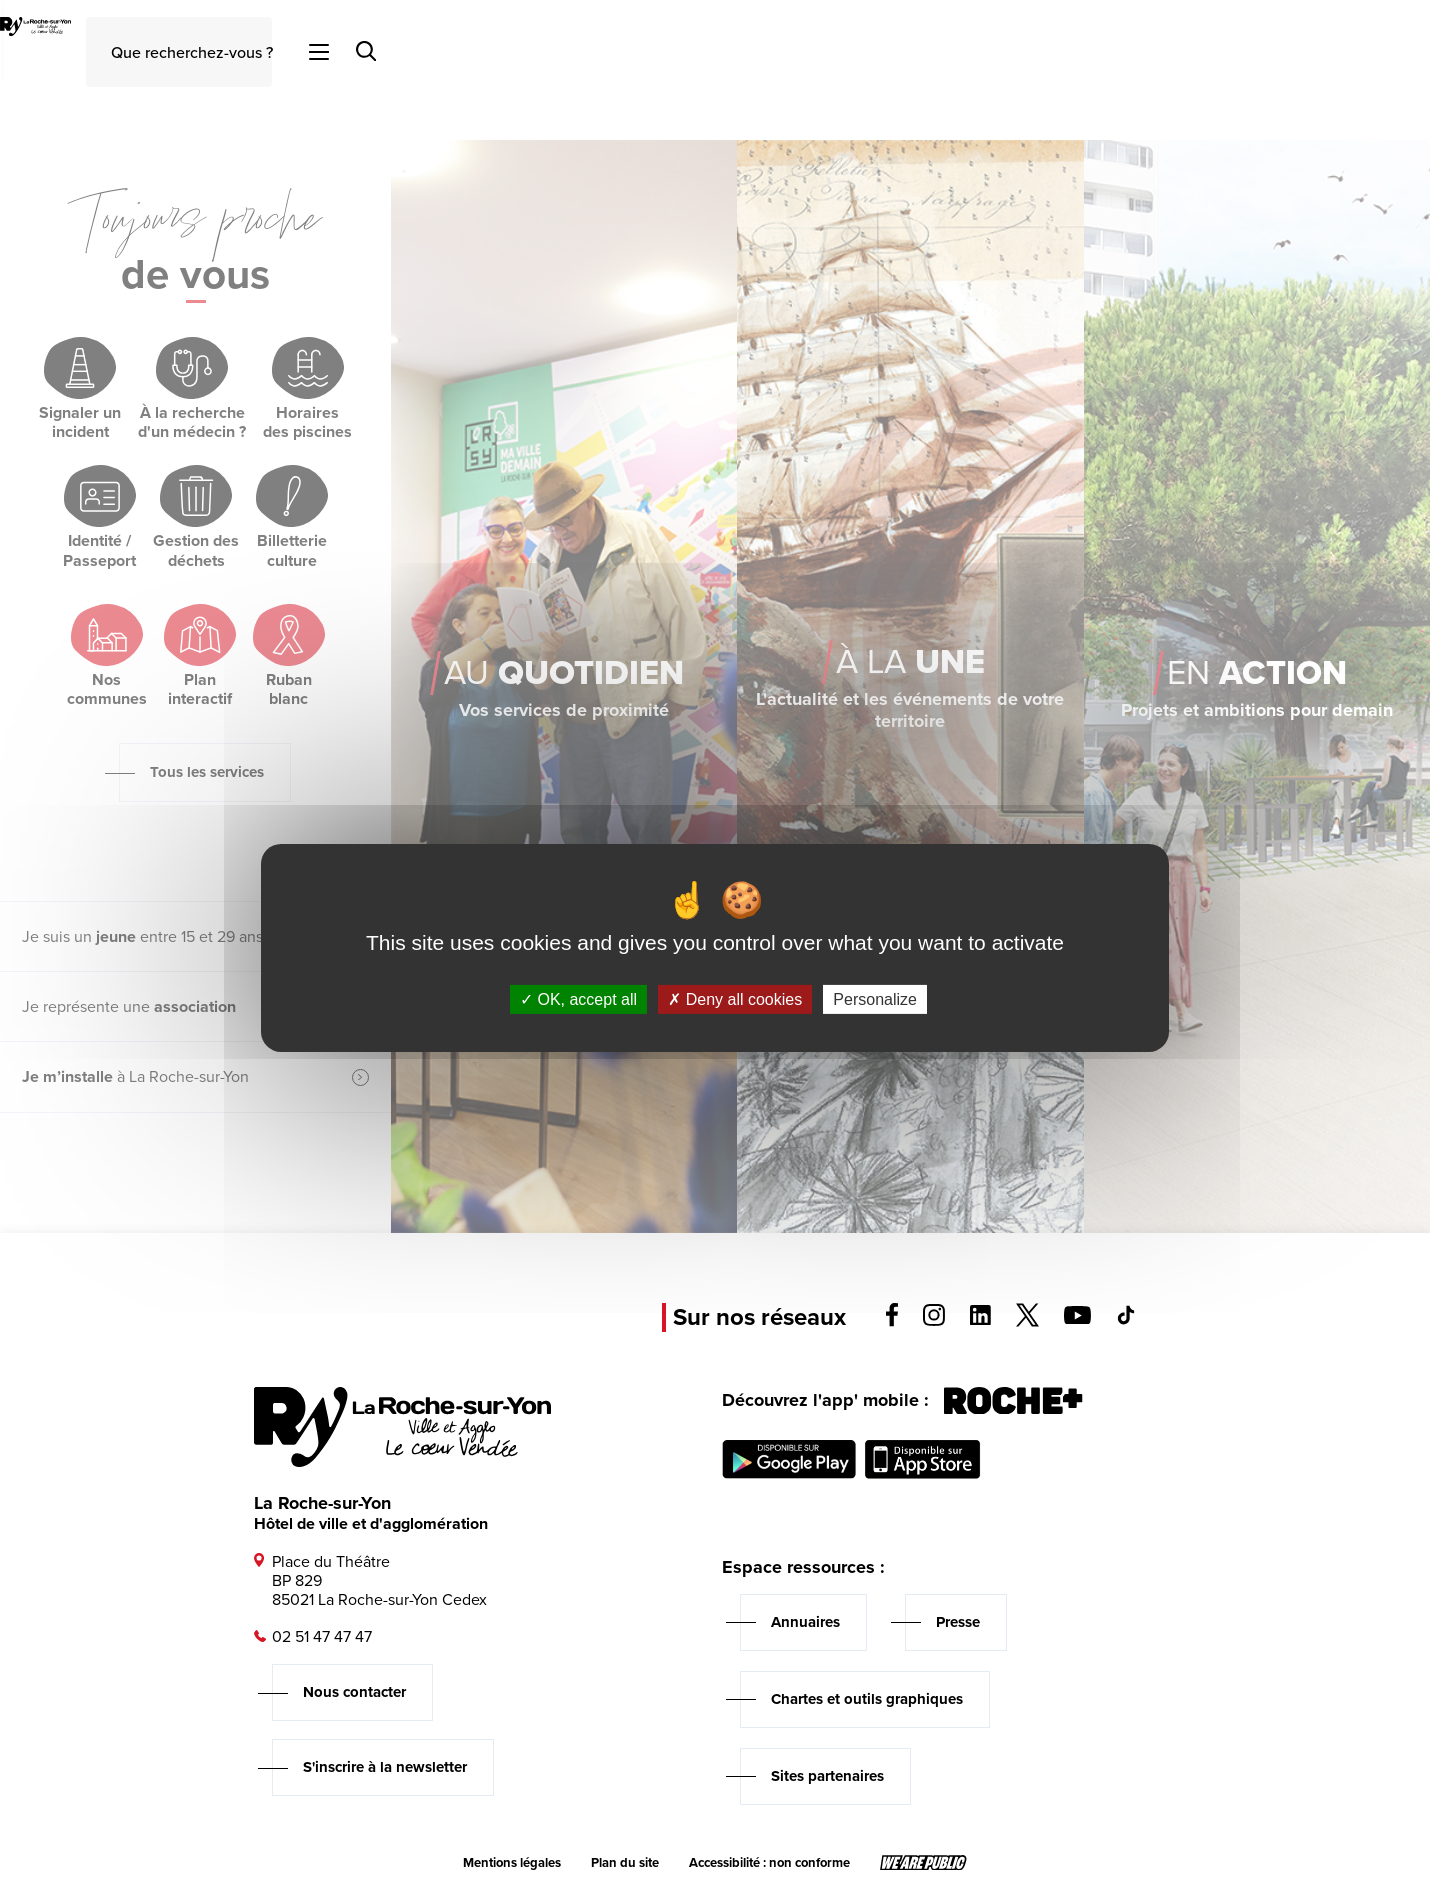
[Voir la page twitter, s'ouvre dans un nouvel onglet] (1027, 1321)
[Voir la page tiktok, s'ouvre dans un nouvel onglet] (1126, 1319)
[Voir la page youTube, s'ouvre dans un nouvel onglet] (1077, 1318)
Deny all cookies (735, 998)
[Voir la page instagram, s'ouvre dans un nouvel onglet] (934, 1320)
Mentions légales (512, 1863)
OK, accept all (578, 998)
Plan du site (625, 1863)
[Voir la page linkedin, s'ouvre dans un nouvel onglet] (980, 1319)
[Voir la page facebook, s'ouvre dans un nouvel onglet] (892, 1321)
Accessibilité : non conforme (769, 1863)
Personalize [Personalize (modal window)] (875, 998)
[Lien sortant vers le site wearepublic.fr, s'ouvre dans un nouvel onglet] (923, 1863)
